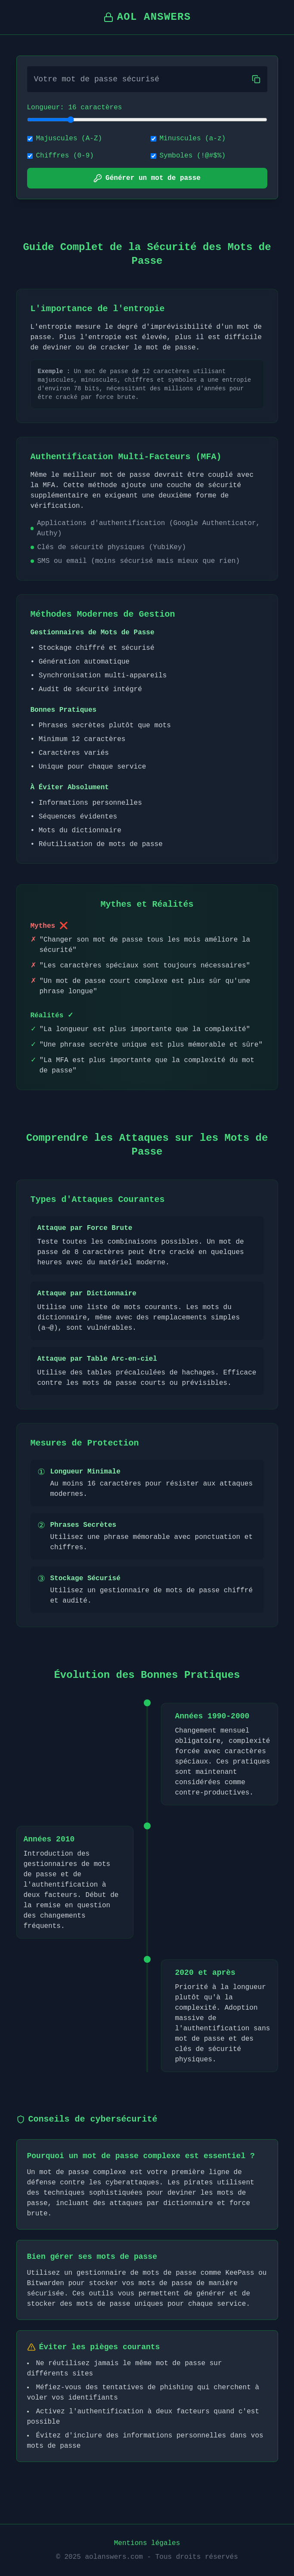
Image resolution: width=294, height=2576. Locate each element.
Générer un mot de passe (147, 178)
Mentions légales (147, 2543)
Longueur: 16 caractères (74, 107)
